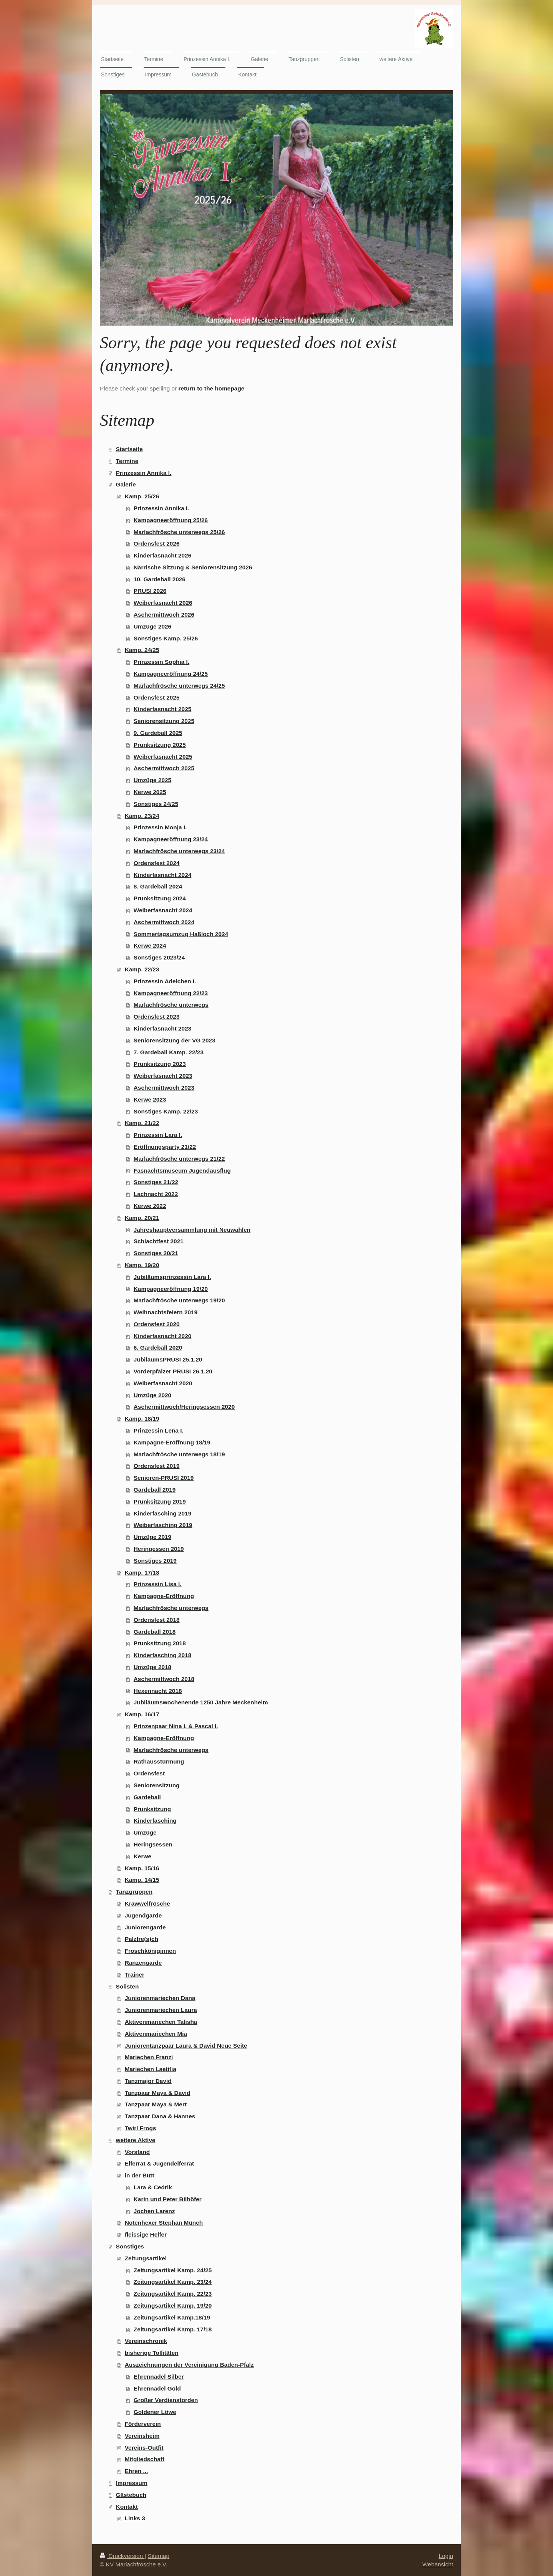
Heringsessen (153, 1844)
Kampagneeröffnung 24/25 (171, 673)
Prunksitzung (152, 1809)
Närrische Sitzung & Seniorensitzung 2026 (193, 567)
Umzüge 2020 (152, 1395)
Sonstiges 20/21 (156, 1253)
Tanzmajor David (148, 2081)
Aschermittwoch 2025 (164, 768)
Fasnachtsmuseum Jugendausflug (182, 1170)
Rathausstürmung (159, 1761)
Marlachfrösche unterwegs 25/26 (179, 532)
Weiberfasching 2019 (163, 1525)
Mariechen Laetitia (150, 2069)
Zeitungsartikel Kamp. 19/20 (173, 2305)
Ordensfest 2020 (157, 1324)
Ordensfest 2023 (157, 1016)
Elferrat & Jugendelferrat (159, 2163)
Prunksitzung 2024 (160, 898)
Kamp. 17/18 (142, 1572)
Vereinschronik (146, 2341)
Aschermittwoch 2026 (164, 614)
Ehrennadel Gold (157, 2388)
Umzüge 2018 (152, 1667)
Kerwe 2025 (150, 792)
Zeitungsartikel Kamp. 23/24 (173, 2281)
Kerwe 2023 (150, 1099)
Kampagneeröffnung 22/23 (171, 993)
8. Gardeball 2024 (158, 886)
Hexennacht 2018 (158, 1691)
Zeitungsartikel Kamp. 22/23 (173, 2293)
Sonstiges (130, 2246)
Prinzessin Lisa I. (158, 1584)
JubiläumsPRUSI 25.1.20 (168, 1359)
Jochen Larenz (154, 2211)
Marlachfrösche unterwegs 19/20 (179, 1300)
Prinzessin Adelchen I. (165, 981)
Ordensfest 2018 (157, 1619)
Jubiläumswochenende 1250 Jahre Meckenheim (201, 1702)
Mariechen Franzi (149, 2057)
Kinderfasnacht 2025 (163, 709)
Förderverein (143, 2423)
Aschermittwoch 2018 (164, 1679)
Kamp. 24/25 (142, 650)
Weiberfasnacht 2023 (163, 1075)
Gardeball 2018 (155, 1631)
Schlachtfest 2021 (159, 1241)
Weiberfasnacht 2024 (163, 910)
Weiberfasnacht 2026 (163, 602)
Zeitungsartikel (146, 2258)
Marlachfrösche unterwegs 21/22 (179, 1158)
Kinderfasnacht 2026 (163, 555)
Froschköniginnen (150, 1950)
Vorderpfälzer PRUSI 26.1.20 (173, 1371)
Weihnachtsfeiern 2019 (166, 1312)
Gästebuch (131, 2495)
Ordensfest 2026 (157, 543)
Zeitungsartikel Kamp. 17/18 (173, 2329)
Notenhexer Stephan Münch (164, 2222)
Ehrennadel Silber (159, 2376)
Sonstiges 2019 (155, 1560)
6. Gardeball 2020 (158, 1347)
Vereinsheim (142, 2435)
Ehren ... (136, 2471)
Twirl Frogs (140, 2128)
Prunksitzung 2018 (160, 1643)
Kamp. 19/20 (142, 1265)
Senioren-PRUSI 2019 (164, 1477)
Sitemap (158, 2556)
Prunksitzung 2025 (160, 744)
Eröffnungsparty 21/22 (165, 1146)
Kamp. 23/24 (142, 815)
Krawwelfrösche (147, 1903)
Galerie (126, 484)
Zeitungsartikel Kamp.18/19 (172, 2317)
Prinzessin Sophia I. (161, 661)
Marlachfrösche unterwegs (171, 1004)
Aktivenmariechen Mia (156, 2033)
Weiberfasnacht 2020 (163, 1383)
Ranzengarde (143, 1962)
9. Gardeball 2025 (158, 733)
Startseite (129, 449)
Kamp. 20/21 (142, 1217)
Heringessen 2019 (159, 1548)
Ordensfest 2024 (157, 863)
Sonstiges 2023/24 (159, 957)
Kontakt (127, 2506)
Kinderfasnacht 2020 (163, 1336)
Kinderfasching (155, 1820)
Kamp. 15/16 (142, 1868)
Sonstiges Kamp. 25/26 (166, 638)
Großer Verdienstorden (166, 2400)
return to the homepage (211, 388)
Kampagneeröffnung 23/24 (171, 839)
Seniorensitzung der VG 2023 (174, 1040)
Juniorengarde (145, 1927)
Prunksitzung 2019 (160, 1501)
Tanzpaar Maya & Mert (156, 2104)
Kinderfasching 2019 (163, 1513)
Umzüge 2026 (152, 626)
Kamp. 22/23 (142, 969)
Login (446, 2556)
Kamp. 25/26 (142, 496)
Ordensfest (149, 1773)
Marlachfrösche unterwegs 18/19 (179, 1454)
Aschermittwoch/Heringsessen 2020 (184, 1406)
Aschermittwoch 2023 (164, 1087)
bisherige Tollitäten (152, 2352)
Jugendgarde (143, 1915)
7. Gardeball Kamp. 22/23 (169, 1052)
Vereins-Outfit (144, 2447)
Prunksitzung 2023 (160, 1064)
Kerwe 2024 (150, 945)
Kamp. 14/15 (142, 1879)
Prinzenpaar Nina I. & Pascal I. (176, 1726)
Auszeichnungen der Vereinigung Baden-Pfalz (189, 2364)
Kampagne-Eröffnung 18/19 (172, 1442)
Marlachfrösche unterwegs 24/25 (179, 685)
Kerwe (142, 1856)
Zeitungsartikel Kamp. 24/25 (173, 2270)
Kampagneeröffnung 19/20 (171, 1289)
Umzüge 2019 (152, 1537)
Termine (127, 461)
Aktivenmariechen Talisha (161, 2021)
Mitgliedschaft (144, 2459)
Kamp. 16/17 (142, 1714)
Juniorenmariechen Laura (161, 2010)
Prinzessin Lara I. (158, 1135)
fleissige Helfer (146, 2234)
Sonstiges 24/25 (156, 804)
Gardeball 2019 (155, 1489)
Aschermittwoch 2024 (164, 922)
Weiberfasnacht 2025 (163, 756)
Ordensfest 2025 (157, 697)
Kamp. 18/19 (142, 1418)
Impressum (131, 2483)
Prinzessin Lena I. (159, 1430)
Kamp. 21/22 (142, 1123)
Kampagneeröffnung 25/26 (171, 520)
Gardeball (147, 1797)
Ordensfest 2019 (157, 1466)
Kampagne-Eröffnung (164, 1596)
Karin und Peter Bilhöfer (168, 2199)
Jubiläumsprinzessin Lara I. (172, 1277)
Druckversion (122, 2556)
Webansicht (437, 2564)
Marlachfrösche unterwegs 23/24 (179, 851)
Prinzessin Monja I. (160, 827)
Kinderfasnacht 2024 (163, 875)
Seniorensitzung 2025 (164, 721)
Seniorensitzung (157, 1785)
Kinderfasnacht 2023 (163, 1028)
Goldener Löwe (155, 2412)
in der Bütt (139, 2175)
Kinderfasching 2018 (163, 1655)
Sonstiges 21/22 (156, 1182)
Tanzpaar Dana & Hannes (160, 2116)
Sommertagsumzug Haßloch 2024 (181, 934)
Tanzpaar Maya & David (157, 2093)
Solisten (127, 1986)
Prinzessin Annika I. (144, 473)
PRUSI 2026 (150, 590)
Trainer (134, 1974)
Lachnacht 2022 (156, 1194)
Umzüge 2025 (152, 780)
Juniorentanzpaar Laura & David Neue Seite (186, 2045)
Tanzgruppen (134, 1891)
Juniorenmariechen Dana (160, 1998)
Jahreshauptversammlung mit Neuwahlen (192, 1229)
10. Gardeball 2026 (159, 579)
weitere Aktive (136, 2140)
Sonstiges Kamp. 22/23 (166, 1111)
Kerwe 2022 (150, 1206)
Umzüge (145, 1832)
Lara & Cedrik (153, 2187)
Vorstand (137, 2152)
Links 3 (135, 2518)
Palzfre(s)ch (141, 1939)
